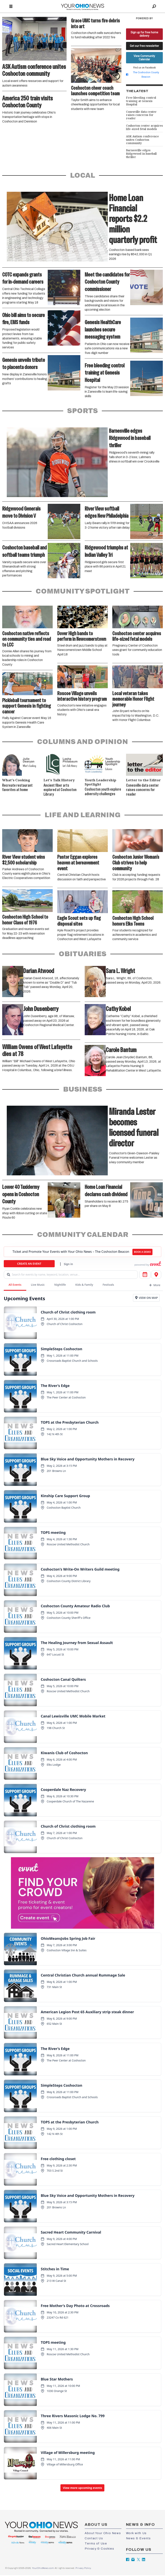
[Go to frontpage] (82, 6)
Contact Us (94, 2538)
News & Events (138, 2538)
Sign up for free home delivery (144, 34)
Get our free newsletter (144, 45)
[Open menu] (11, 6)
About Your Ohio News (103, 2533)
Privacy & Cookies (99, 2548)
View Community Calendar (144, 57)
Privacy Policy (83, 2568)
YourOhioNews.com (43, 2568)
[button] (160, 757)
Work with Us (136, 2533)
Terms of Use (96, 2543)
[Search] (154, 6)
